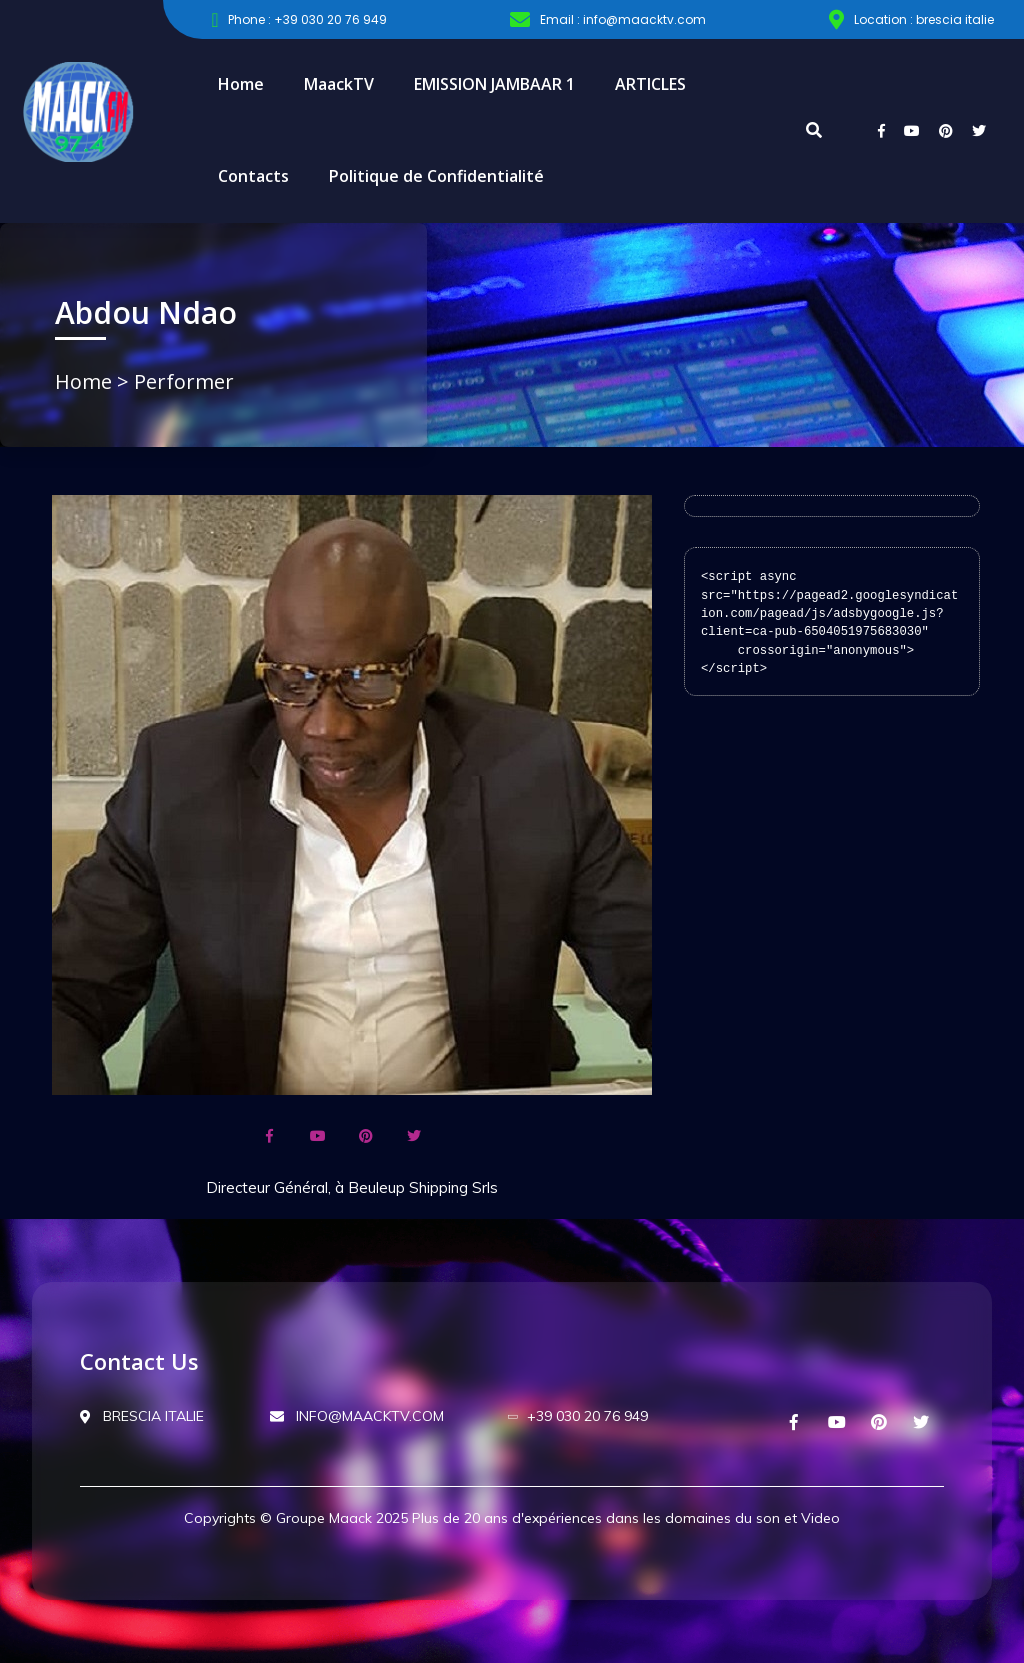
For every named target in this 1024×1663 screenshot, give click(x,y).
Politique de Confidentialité (436, 176)
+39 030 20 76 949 (579, 1416)
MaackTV (339, 84)
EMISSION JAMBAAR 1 (494, 84)
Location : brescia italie (911, 20)
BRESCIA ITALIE (142, 1416)
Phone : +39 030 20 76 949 (299, 20)
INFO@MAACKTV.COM (357, 1416)
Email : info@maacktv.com (608, 20)
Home (241, 84)
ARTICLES (650, 84)
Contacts (253, 176)
